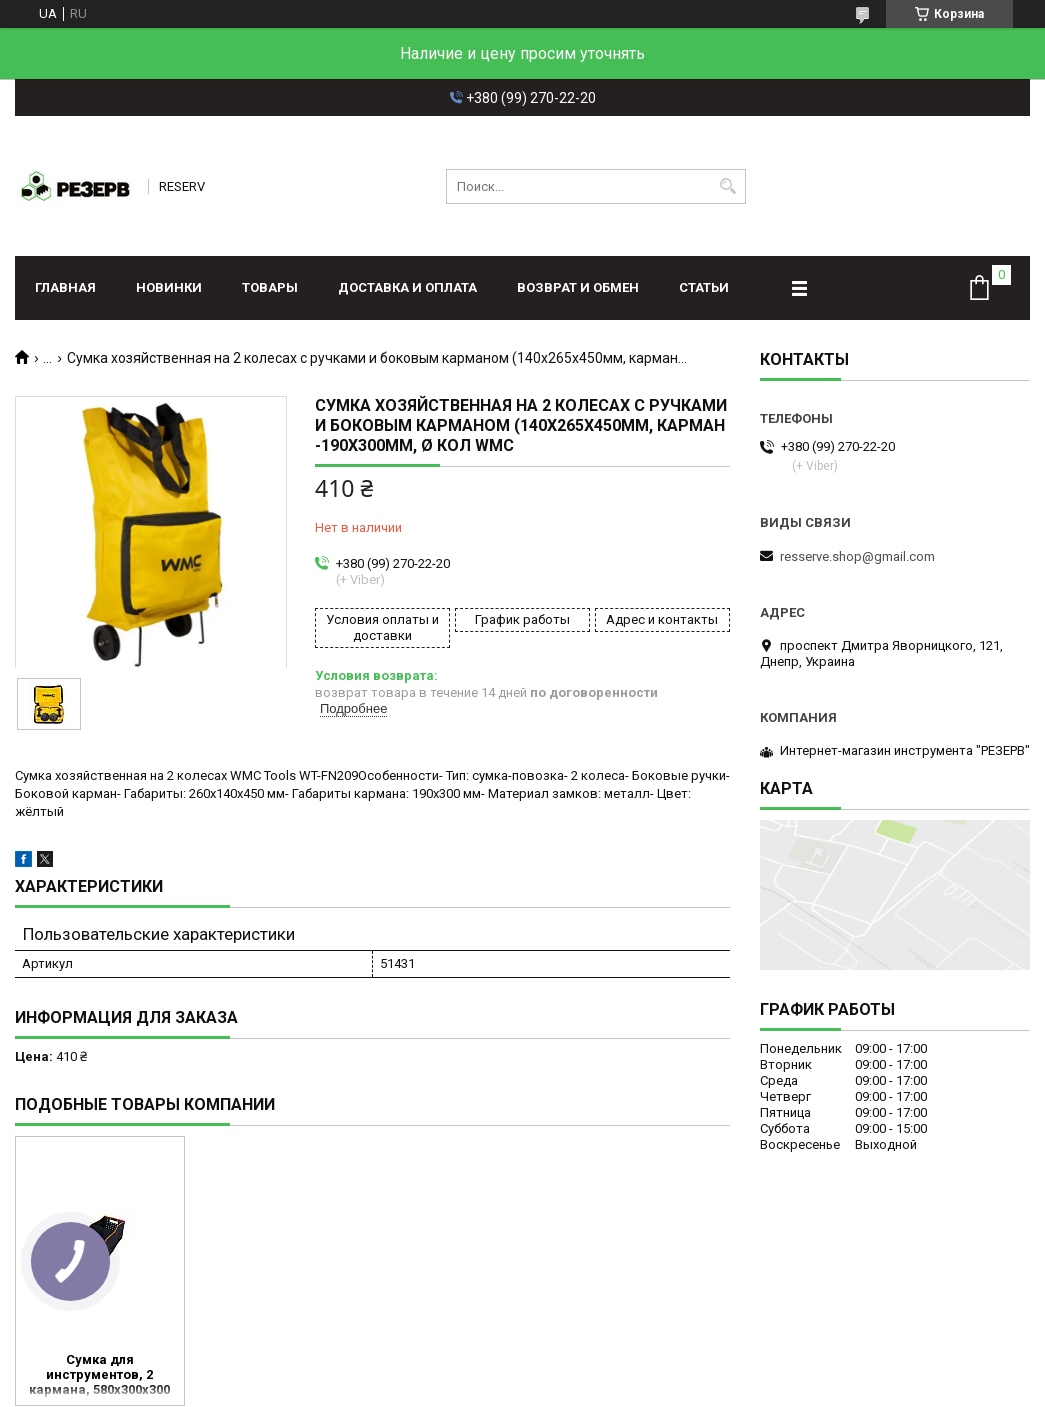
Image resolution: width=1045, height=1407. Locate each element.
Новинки (169, 287)
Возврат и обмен (578, 287)
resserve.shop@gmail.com (857, 556)
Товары (270, 287)
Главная (65, 287)
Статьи (704, 287)
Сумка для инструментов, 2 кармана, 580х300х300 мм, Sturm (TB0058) (99, 1376)
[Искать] (728, 186)
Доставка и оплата (407, 287)
